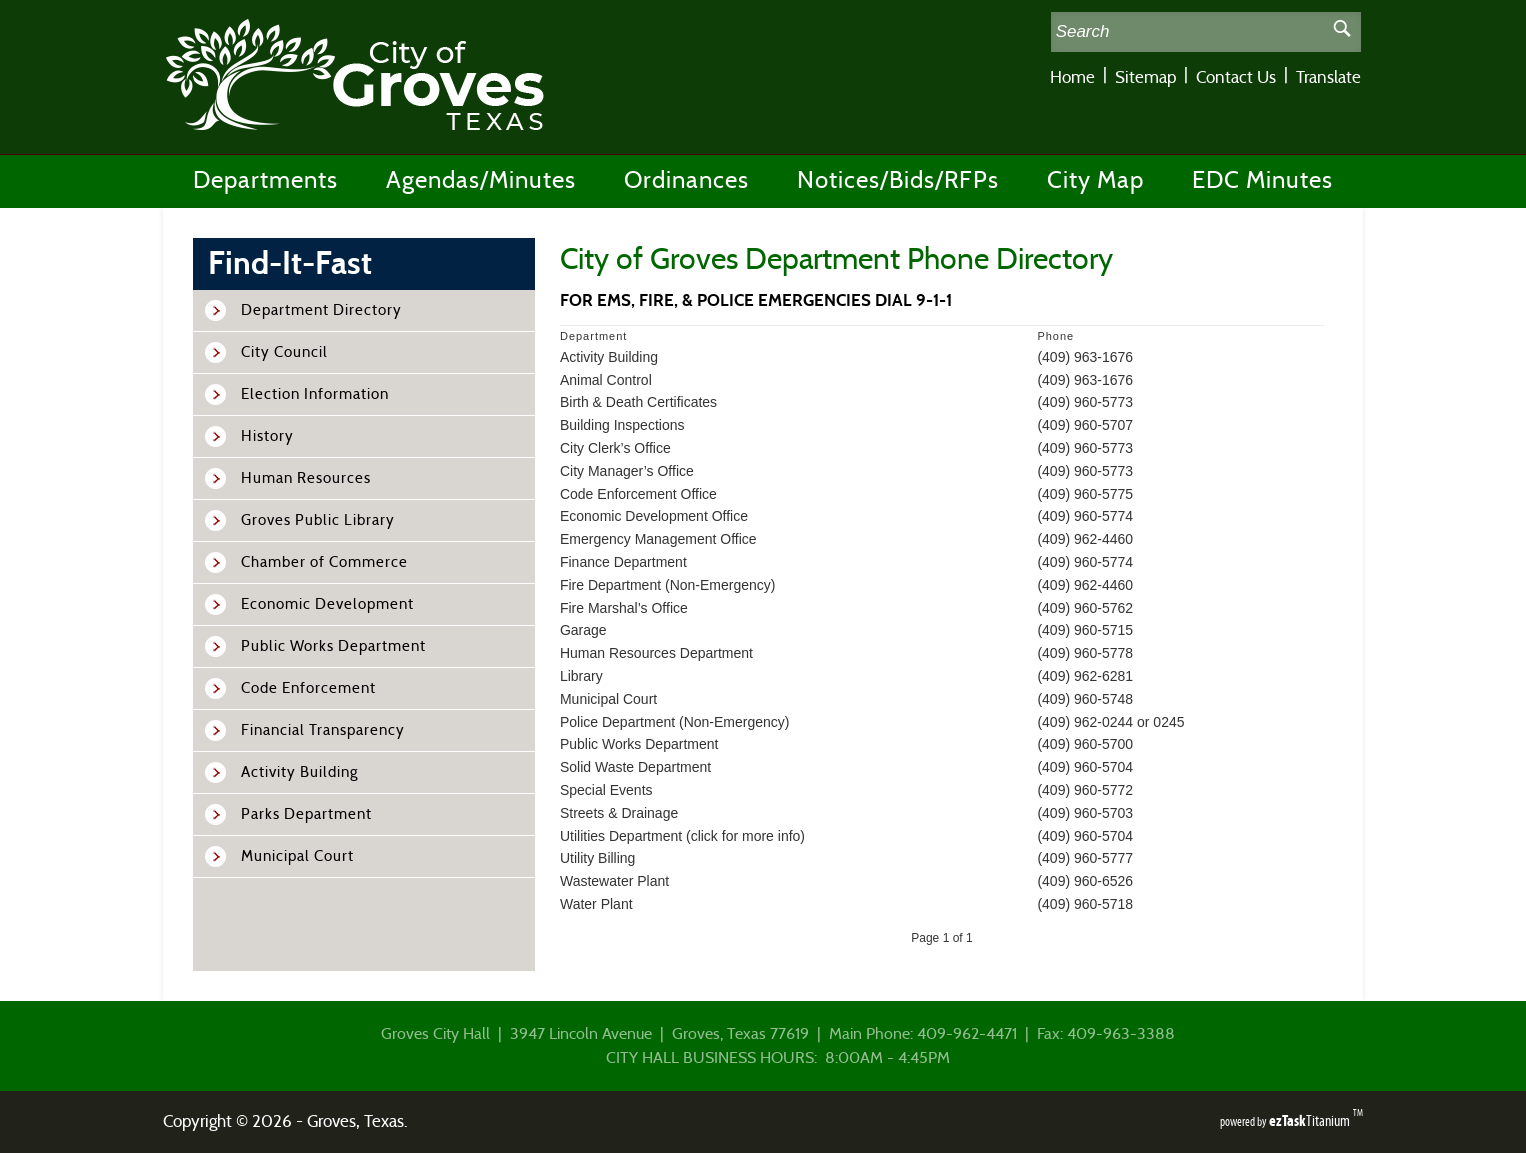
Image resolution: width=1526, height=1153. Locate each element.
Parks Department (306, 814)
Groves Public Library (318, 520)
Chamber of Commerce (324, 562)
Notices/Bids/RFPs (898, 181)
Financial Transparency (323, 730)
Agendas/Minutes (481, 181)
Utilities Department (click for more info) (682, 836)
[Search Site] (1187, 32)
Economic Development (327, 604)
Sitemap (1145, 77)
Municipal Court (297, 856)
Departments (265, 181)
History (267, 436)
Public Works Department (333, 646)
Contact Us (1236, 77)
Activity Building (299, 772)
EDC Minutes (1262, 181)
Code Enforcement (308, 688)
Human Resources (306, 478)
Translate (1328, 77)
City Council (284, 352)
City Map (1095, 181)
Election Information (315, 394)
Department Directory (321, 310)
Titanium (1311, 1120)
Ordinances (686, 181)
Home (1072, 77)
